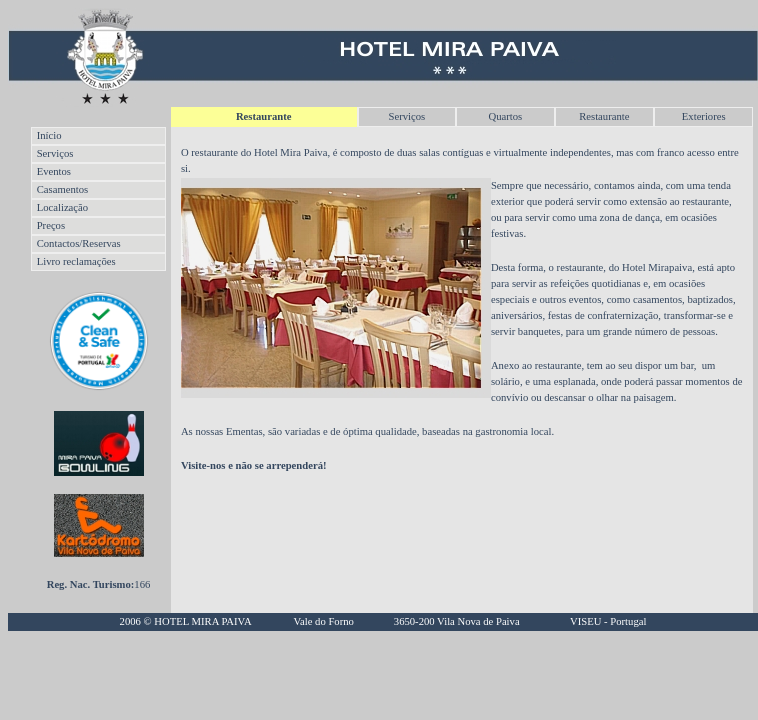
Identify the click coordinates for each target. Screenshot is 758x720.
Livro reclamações (76, 261)
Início (49, 135)
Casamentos (63, 189)
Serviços (406, 116)
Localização (62, 207)
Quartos (505, 116)
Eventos (54, 171)
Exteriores (704, 116)
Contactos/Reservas (79, 243)
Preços (51, 225)
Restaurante (604, 116)
